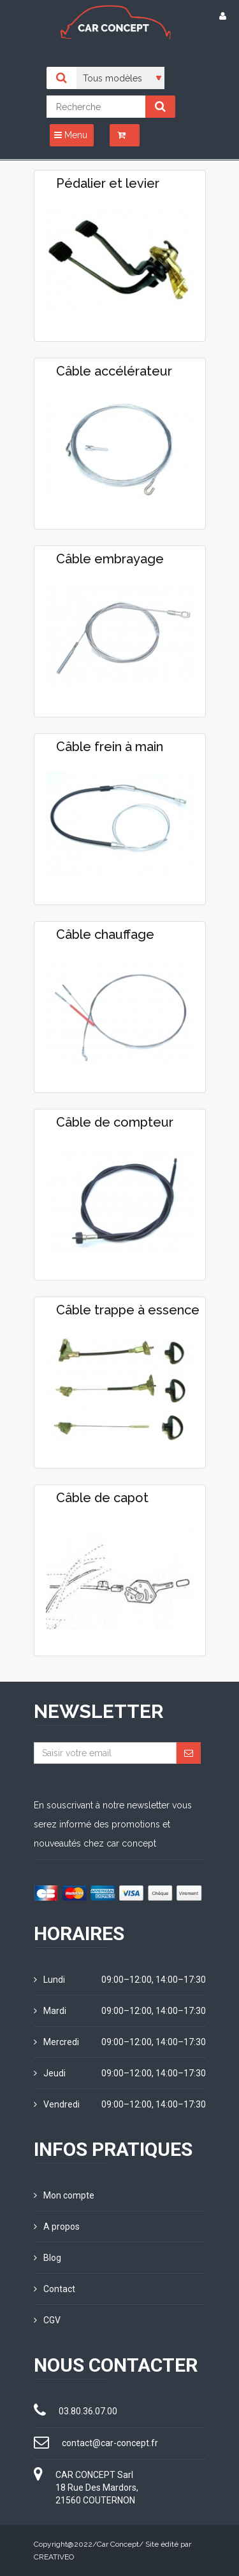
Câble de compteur (114, 1122)
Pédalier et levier (107, 183)
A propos (57, 2226)
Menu (70, 135)
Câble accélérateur (114, 371)
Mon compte (64, 2195)
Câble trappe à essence (127, 1310)
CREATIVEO (54, 2556)
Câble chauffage (105, 934)
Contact (54, 2289)
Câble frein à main (109, 746)
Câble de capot (102, 1497)
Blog (47, 2258)
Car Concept (118, 2544)
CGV (47, 2320)
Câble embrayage (110, 559)
